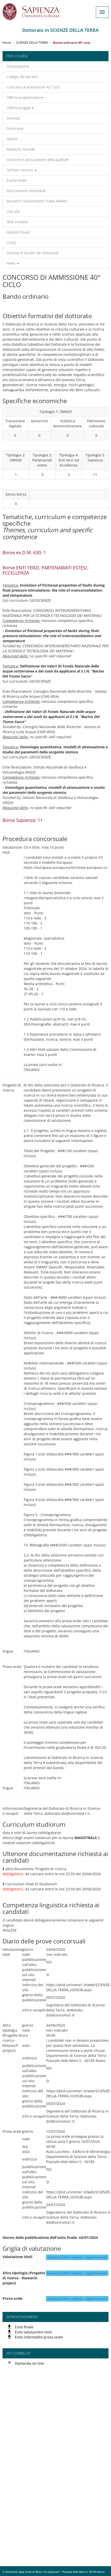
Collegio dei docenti (22, 76)
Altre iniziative (17, 221)
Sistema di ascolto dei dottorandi (33, 252)
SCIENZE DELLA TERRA (32, 42)
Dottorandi (15, 128)
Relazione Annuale (21, 149)
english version (96, 2257)
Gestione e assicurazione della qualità (37, 159)
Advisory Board (18, 232)
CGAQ (11, 242)
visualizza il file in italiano (65, 2257)
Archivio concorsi (22, 170)
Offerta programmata (25, 97)
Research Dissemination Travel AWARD (37, 201)
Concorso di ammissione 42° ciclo (33, 87)
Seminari (13, 118)
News (13, 263)
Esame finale (16, 180)
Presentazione (18, 66)
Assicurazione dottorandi (26, 190)
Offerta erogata (20, 107)
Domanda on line (29, 2363)
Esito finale (24, 2327)
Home (7, 42)
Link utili (13, 211)
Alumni (12, 138)
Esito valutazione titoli (33, 2332)
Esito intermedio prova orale (39, 2337)
